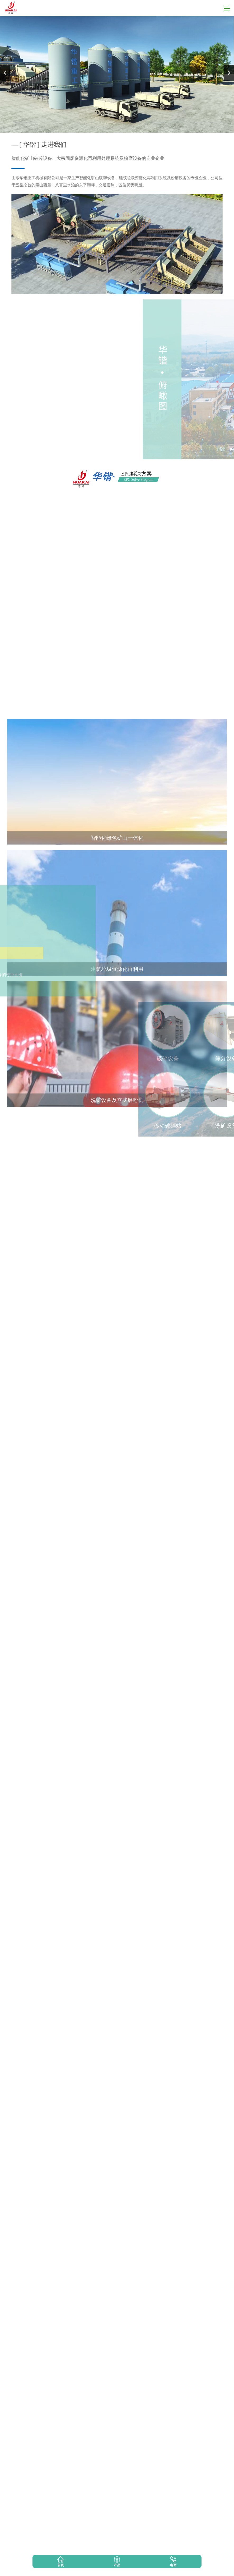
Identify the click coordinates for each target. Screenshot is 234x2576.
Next (229, 73)
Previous (5, 73)
